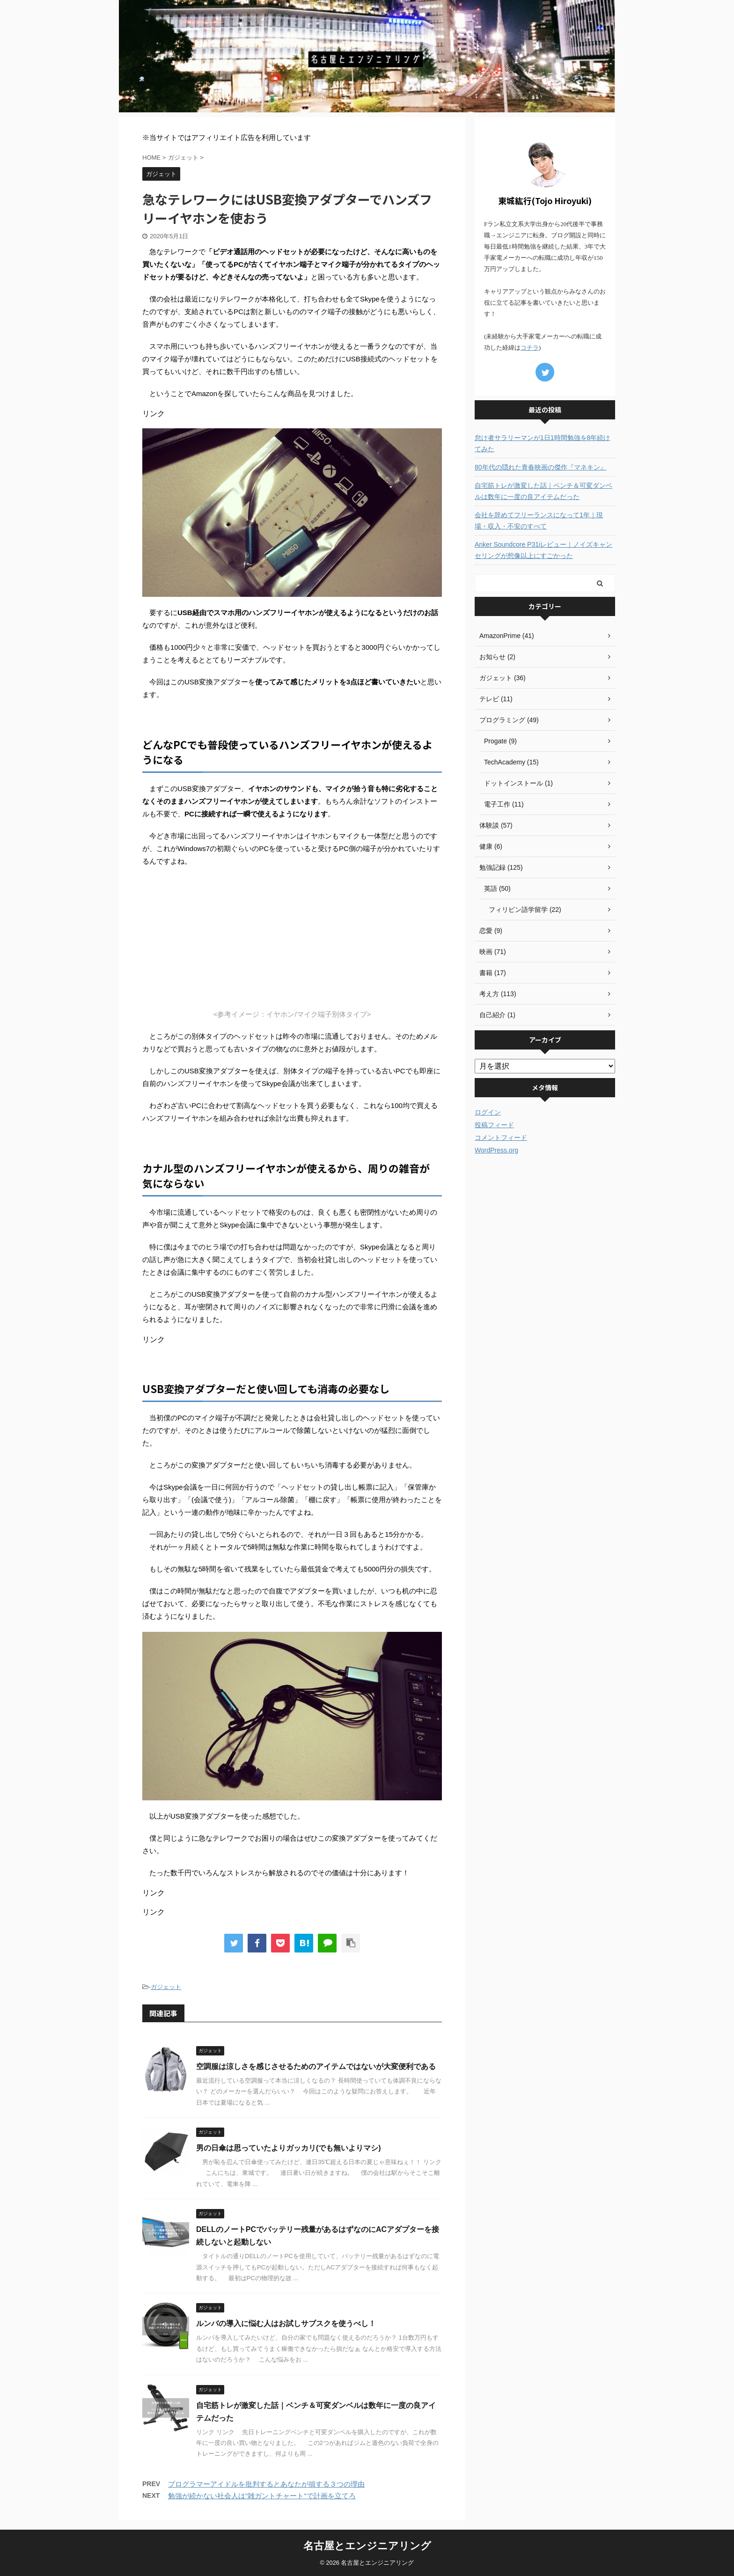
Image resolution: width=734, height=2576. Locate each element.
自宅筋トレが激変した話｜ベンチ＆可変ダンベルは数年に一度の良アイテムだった (543, 491)
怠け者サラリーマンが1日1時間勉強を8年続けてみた (542, 443)
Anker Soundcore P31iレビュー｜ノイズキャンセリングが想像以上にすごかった (543, 550)
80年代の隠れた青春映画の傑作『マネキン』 (541, 467)
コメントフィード (501, 1137)
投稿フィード (494, 1125)
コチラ (530, 347)
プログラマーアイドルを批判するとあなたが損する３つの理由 (266, 2484)
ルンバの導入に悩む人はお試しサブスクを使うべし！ (286, 2323)
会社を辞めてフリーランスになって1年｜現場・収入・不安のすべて (539, 520)
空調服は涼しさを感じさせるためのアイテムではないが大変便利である (316, 2066)
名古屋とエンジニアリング (367, 2546)
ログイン (488, 1112)
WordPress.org (496, 1150)
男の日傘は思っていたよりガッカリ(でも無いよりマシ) (288, 2148)
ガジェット (166, 1986)
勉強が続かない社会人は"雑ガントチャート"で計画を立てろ (262, 2496)
